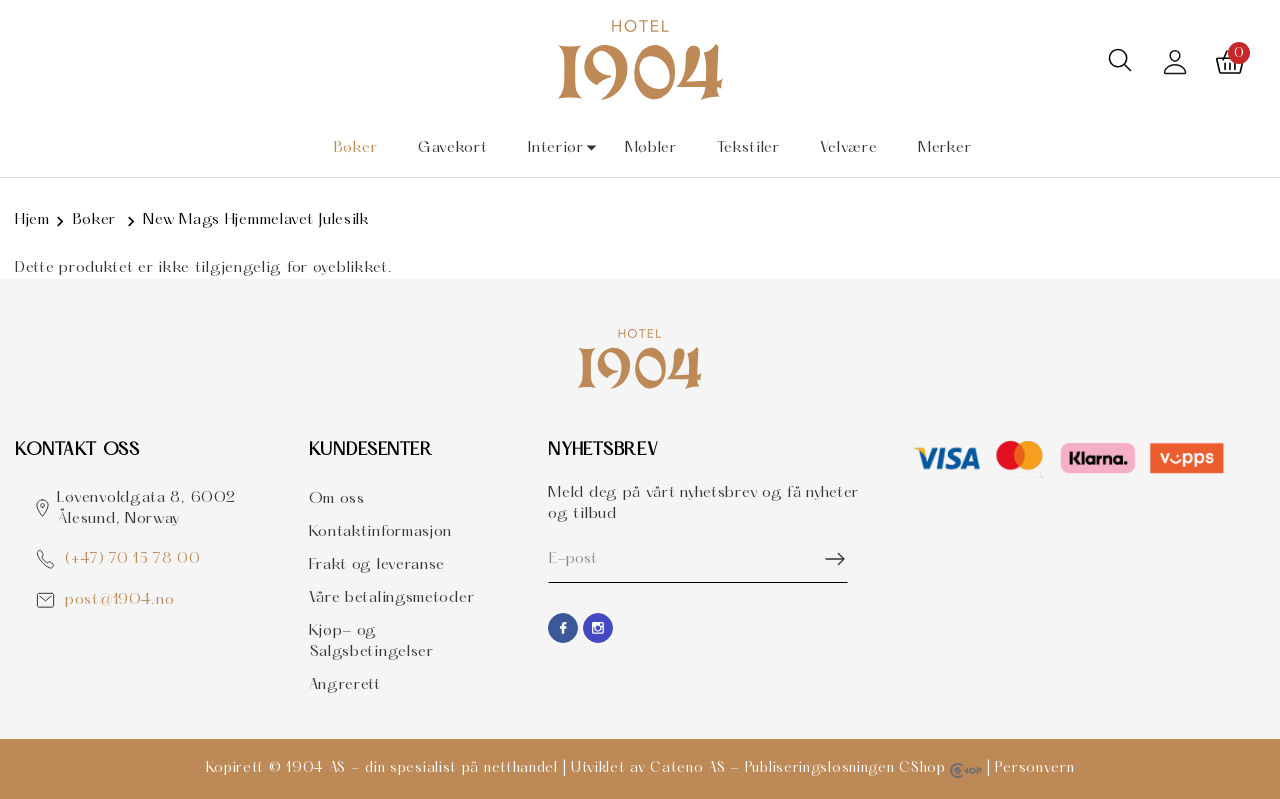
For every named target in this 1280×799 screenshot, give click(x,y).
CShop (940, 768)
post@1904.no (119, 600)
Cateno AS (687, 768)
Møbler (651, 148)
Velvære (848, 148)
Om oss (337, 499)
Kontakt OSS (77, 450)
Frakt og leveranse (377, 565)
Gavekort (453, 148)
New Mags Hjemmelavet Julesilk (256, 220)
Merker (944, 148)
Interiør (556, 148)
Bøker (356, 148)
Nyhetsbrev (603, 450)
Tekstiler (748, 148)
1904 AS (316, 768)
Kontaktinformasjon (381, 532)
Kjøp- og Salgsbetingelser (371, 641)
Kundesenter (371, 450)
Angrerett (345, 685)
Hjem (32, 220)
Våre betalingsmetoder (392, 598)
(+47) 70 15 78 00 (133, 559)
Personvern (1034, 768)
